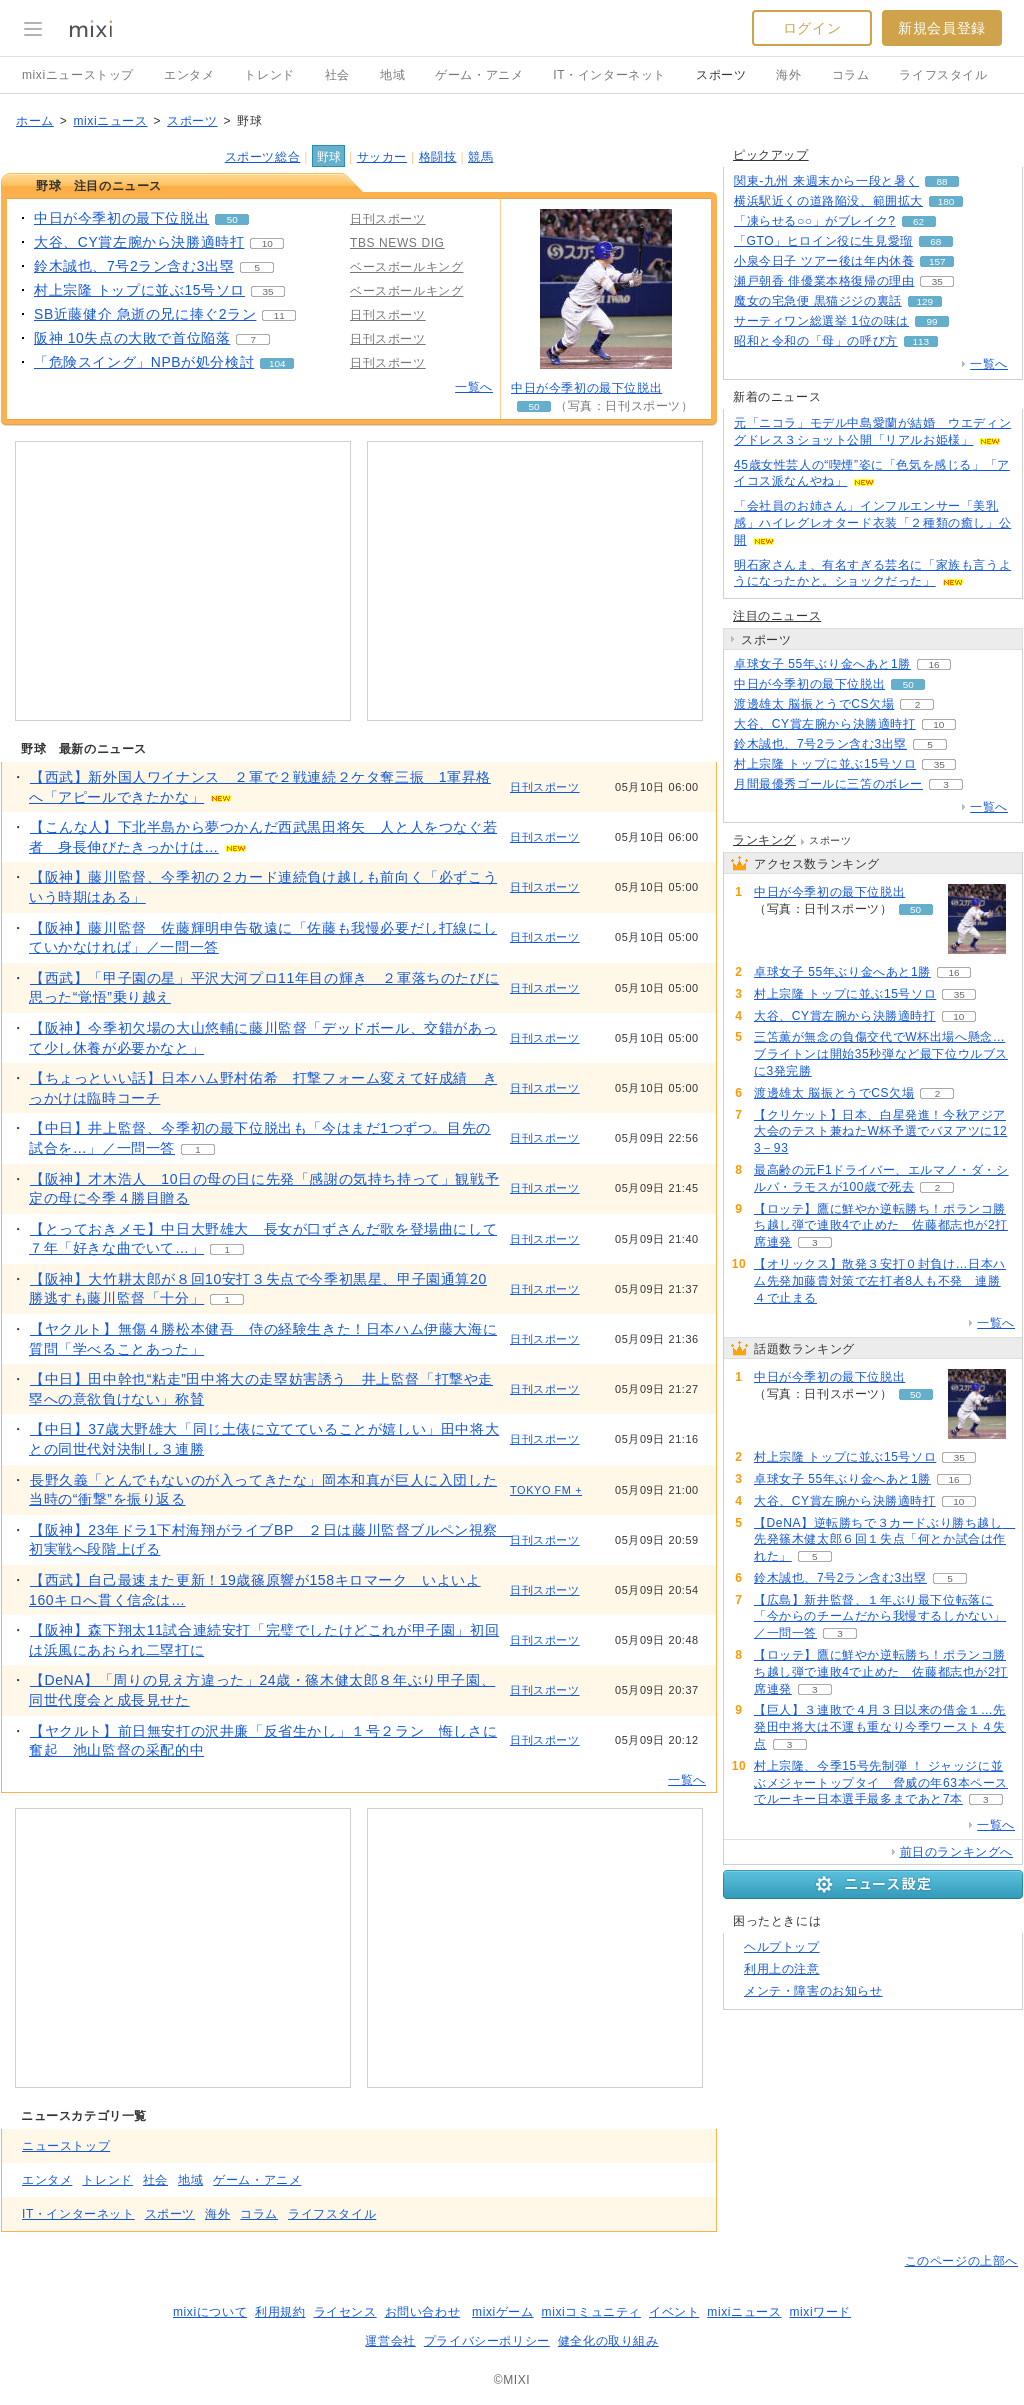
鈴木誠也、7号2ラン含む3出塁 (820, 744)
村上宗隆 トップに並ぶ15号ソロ (825, 764)
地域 (392, 75)
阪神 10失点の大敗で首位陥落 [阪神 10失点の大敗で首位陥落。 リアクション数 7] (132, 338)
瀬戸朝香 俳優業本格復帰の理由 (824, 281)
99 (931, 321)
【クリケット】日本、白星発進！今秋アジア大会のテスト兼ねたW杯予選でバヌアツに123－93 (880, 1132)
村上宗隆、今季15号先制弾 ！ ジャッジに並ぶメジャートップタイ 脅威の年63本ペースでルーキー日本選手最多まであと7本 (881, 1783)
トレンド (269, 75)
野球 (329, 157)
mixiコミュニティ (591, 2312)
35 (267, 291)
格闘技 (438, 157)
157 (937, 261)
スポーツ (721, 75)
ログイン (812, 28)
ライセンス (345, 2312)
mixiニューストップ (78, 75)
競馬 (480, 157)
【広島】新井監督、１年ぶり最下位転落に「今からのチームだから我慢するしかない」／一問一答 (880, 1617)
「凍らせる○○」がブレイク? (815, 221)
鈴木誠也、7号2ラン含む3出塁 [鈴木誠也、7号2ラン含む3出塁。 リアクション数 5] (134, 266)
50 (232, 219)
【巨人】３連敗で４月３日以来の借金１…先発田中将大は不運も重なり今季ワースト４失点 (880, 1727)
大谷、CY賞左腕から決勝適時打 (825, 724)
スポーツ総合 (263, 157)
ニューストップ (66, 2146)
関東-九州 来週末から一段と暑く (826, 181)
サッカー (382, 157)
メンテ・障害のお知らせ (813, 1991)
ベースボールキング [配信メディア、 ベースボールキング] (406, 267)
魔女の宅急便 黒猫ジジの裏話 (818, 301)
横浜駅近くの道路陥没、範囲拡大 (828, 201)
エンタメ (189, 75)
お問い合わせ (423, 2312)
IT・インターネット (609, 75)
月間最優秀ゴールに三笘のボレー (828, 784)
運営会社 (390, 2341)
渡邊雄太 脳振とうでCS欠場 (814, 704)
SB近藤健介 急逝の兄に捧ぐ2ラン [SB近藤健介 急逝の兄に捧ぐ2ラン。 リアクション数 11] (145, 314)
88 (941, 181)
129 (924, 301)
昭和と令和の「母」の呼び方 (816, 341)
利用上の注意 (782, 1969)
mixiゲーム (503, 2312)
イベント (674, 2312)
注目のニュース (777, 616)
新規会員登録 (942, 28)
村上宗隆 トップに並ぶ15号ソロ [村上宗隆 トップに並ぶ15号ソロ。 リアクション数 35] (139, 290)
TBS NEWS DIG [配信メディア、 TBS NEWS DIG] (397, 243)
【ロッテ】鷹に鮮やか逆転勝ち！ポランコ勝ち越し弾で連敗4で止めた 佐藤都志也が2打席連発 (881, 1226)
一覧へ (474, 387)
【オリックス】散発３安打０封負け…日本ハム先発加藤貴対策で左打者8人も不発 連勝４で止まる (880, 1281)
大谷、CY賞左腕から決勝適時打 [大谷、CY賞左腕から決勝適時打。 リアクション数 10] (139, 242)
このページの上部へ (961, 2261)
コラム (851, 75)
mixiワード (820, 2312)
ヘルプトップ (782, 1947)
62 (918, 221)
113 (921, 341)
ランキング (764, 840)
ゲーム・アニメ (479, 75)
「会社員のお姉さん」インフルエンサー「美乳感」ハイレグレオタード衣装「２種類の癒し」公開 (872, 523)
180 (946, 201)
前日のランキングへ (956, 1852)
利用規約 (280, 2312)
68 (935, 241)
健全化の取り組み (608, 2341)
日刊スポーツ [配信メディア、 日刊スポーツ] (388, 219)
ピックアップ (771, 155)
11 (279, 315)
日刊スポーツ (545, 787)
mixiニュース (110, 121)
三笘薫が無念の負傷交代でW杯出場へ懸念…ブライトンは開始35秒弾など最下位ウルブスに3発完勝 (881, 1054)
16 (933, 664)
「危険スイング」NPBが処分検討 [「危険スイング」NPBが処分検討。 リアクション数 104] (144, 362)
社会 (337, 75)
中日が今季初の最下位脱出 (586, 388)
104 (277, 363)
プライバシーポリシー (487, 2341)
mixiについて (210, 2312)
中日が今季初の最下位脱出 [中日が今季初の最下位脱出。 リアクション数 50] (121, 218)
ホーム (35, 121)
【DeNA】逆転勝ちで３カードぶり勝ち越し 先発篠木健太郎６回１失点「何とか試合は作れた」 (884, 1540)
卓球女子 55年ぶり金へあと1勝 (822, 664)
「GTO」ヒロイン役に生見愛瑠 (823, 241)
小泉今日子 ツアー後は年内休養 (824, 261)
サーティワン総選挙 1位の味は (821, 321)
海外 (788, 75)
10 (267, 243)
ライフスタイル (943, 75)
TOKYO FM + (546, 1490)
